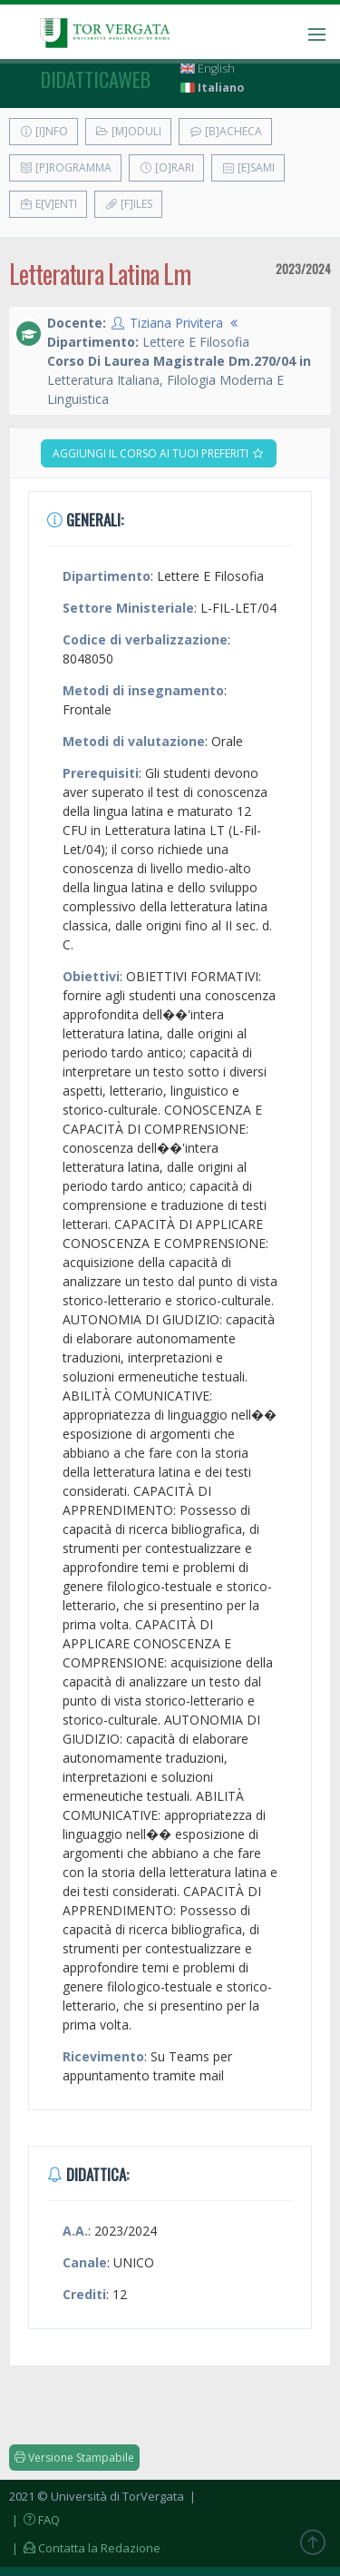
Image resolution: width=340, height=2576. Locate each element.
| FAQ (34, 2520)
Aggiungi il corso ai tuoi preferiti (159, 453)
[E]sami (248, 167)
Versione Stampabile (74, 2457)
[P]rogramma (65, 167)
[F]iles (128, 203)
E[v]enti (48, 203)
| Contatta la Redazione (84, 2548)
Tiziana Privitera (176, 322)
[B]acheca (225, 131)
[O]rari (166, 167)
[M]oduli (128, 131)
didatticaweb (96, 78)
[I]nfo (43, 131)
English (207, 68)
